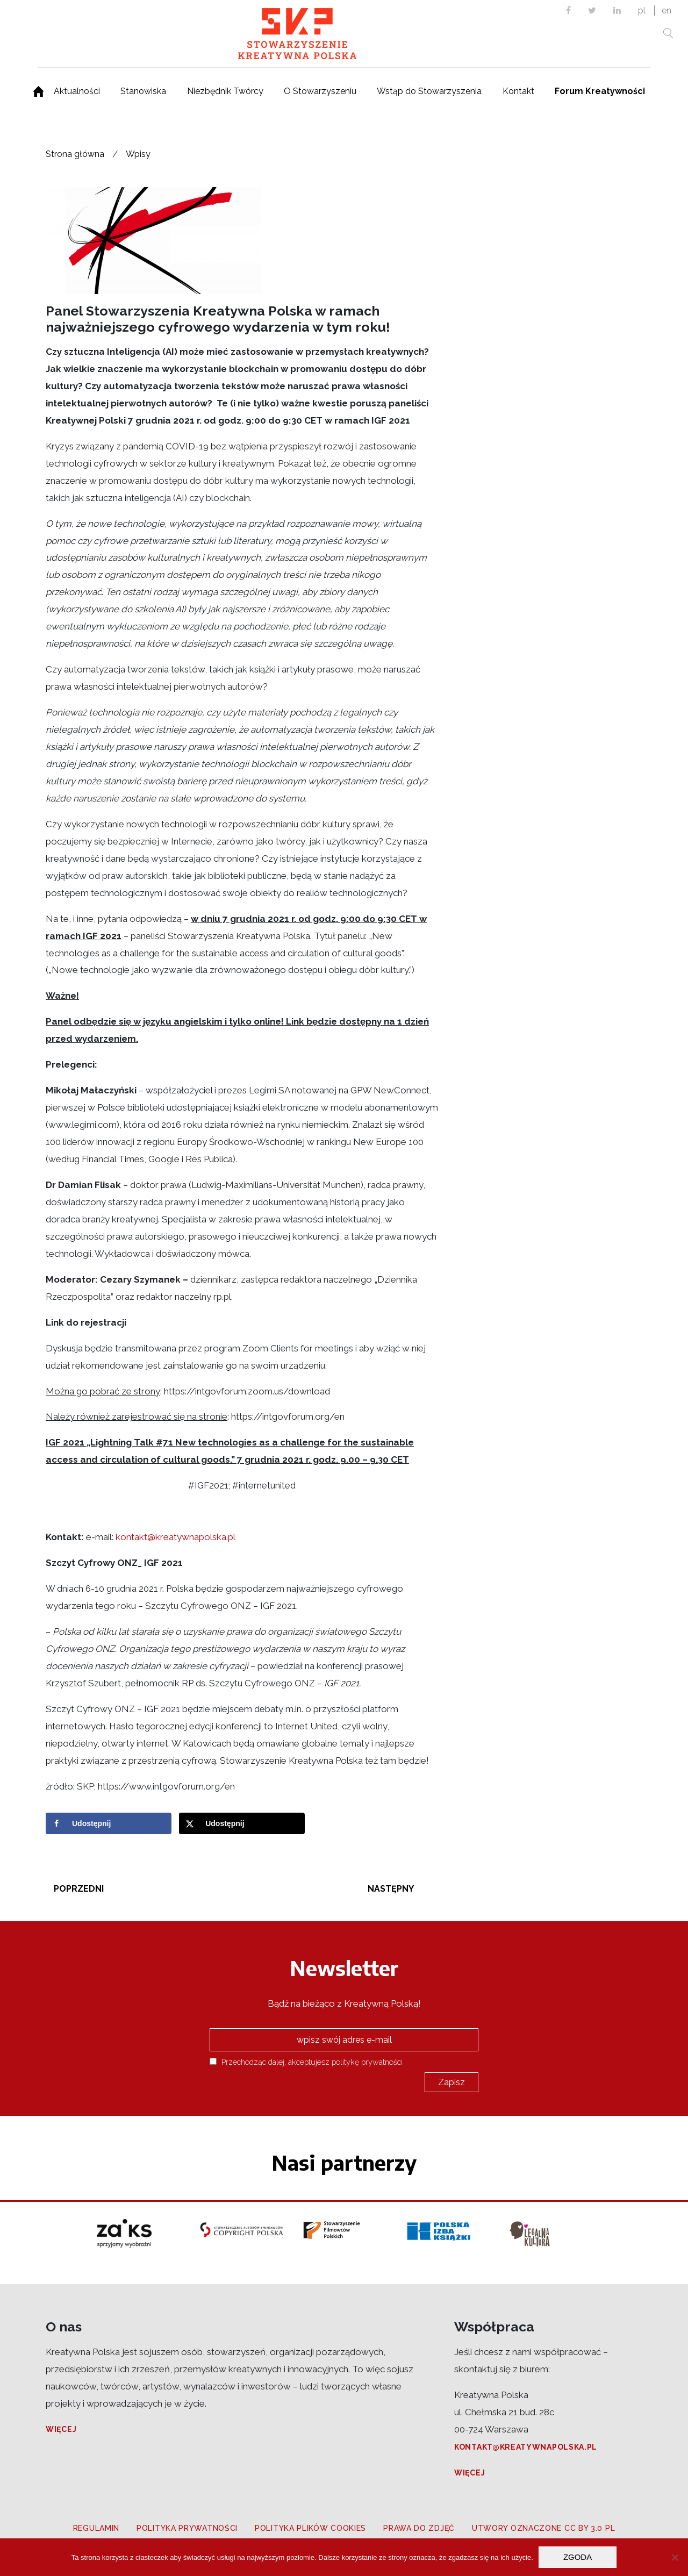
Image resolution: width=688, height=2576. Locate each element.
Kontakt (518, 91)
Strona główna (75, 154)
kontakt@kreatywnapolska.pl (175, 1537)
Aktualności (77, 91)
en (666, 10)
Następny (391, 1889)
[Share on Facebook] (108, 1823)
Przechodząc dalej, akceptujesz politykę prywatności (306, 2061)
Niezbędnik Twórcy (225, 91)
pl (642, 10)
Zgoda (577, 2556)
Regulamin (96, 2528)
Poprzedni (79, 1889)
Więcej (61, 2429)
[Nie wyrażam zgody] (674, 2557)
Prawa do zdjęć (419, 2528)
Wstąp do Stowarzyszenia (429, 91)
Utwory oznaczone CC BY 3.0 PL (543, 2528)
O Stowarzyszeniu (320, 91)
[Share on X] (242, 1823)
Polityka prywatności (187, 2528)
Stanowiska (143, 91)
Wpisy (138, 154)
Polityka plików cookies (310, 2528)
